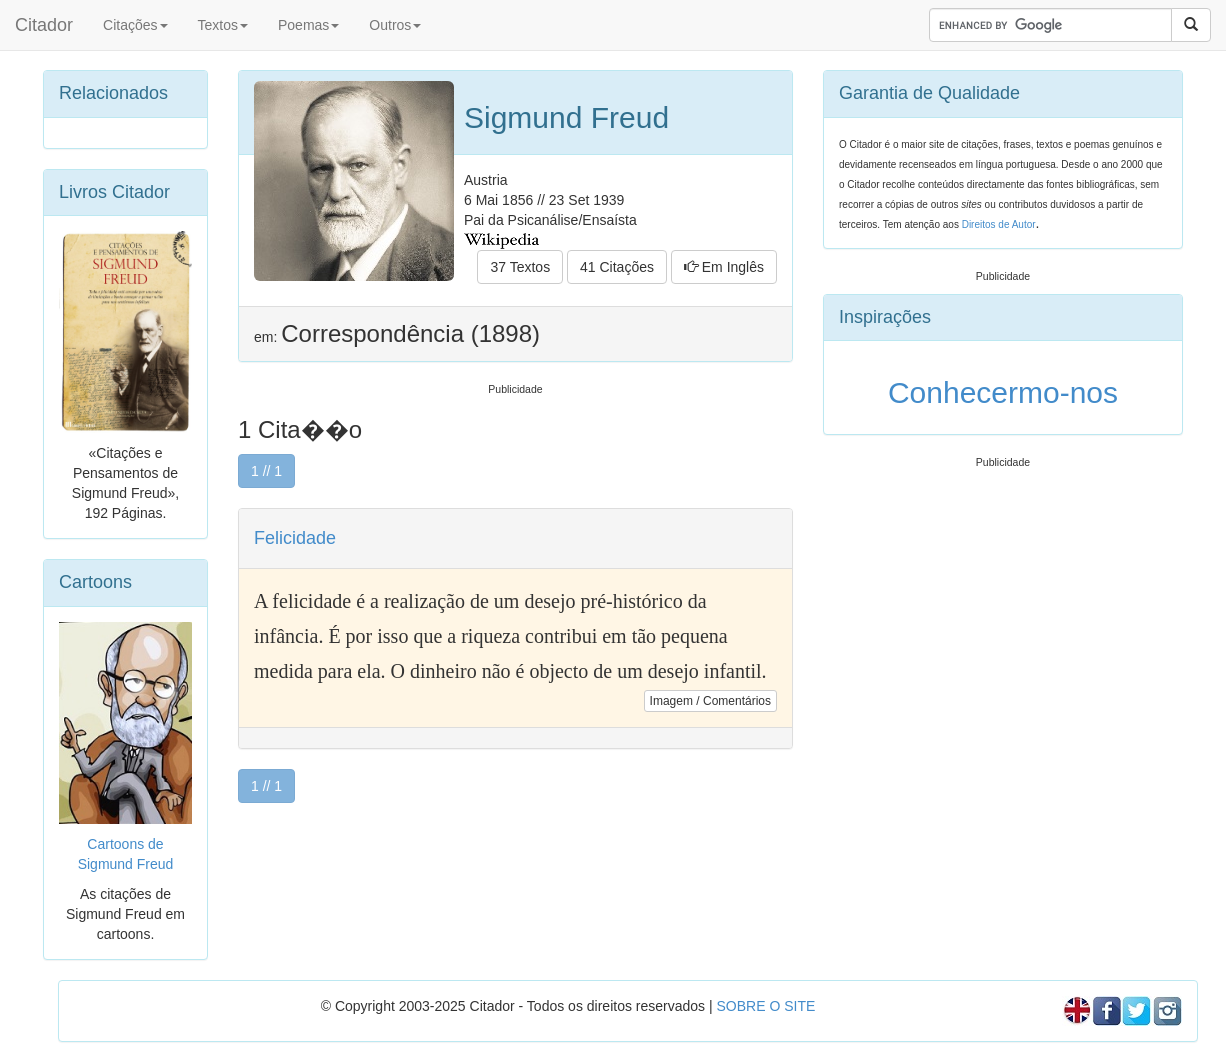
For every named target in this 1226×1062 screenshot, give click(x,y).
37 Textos (520, 267)
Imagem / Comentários (710, 701)
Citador (44, 25)
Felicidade (295, 538)
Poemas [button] (308, 25)
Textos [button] (223, 25)
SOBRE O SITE (765, 1006)
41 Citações (617, 267)
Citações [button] (135, 25)
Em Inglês (724, 267)
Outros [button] (395, 25)
